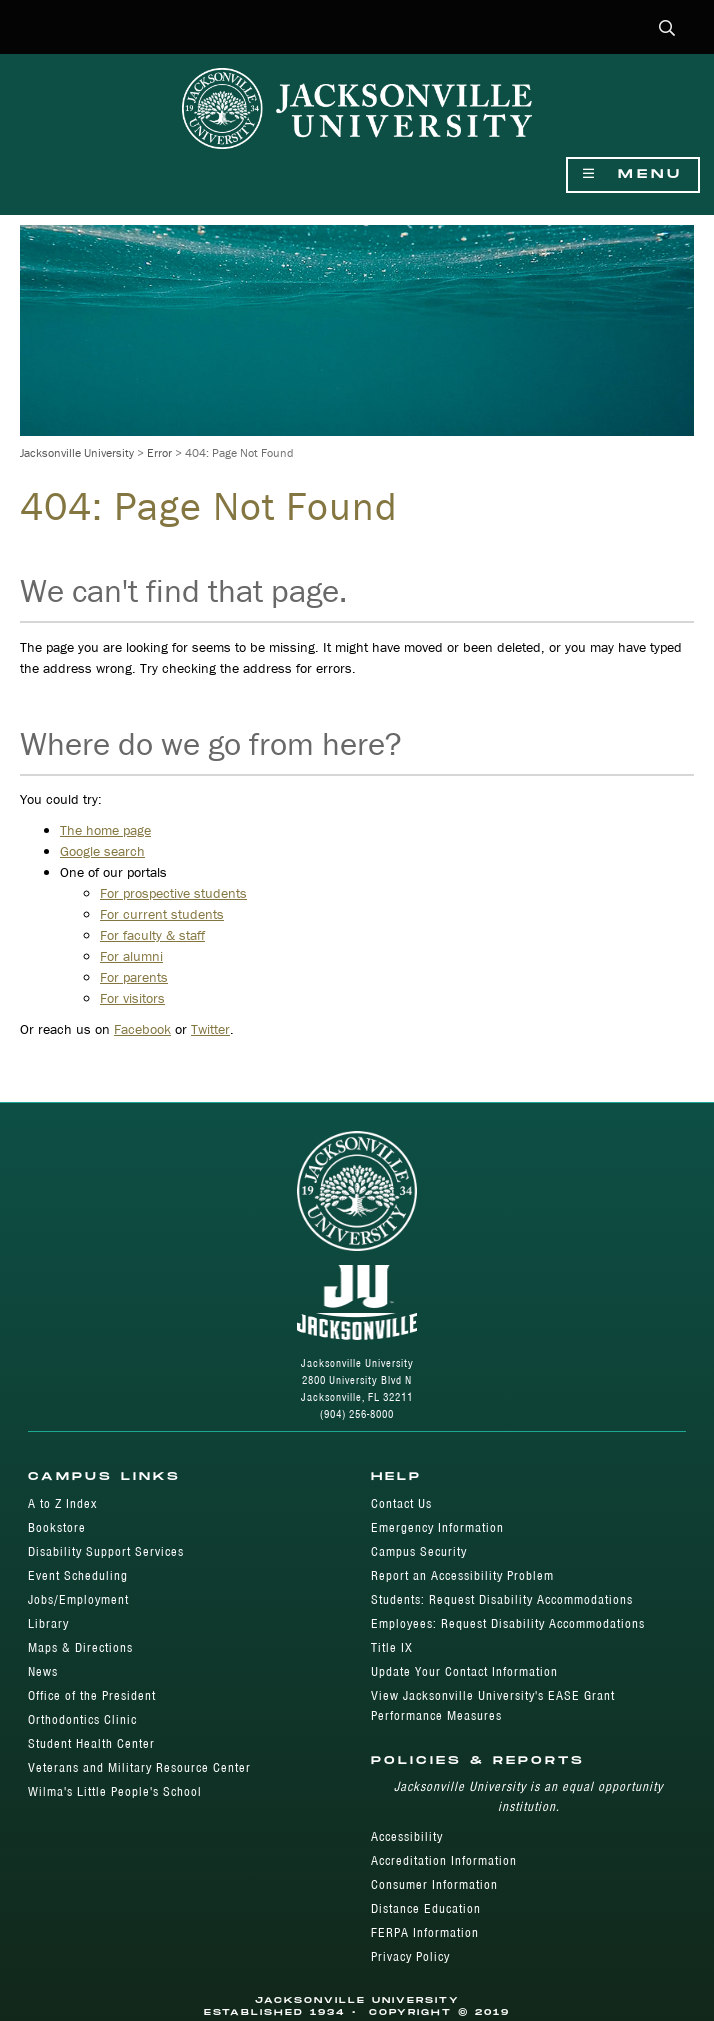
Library (48, 1623)
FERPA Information (425, 1932)
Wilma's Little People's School (115, 1791)
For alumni (131, 956)
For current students (162, 914)
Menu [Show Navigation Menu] (633, 174)
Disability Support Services (106, 1551)
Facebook (142, 1029)
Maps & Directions (80, 1647)
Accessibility (407, 1836)
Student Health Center (91, 1743)
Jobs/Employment (78, 1599)
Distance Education (426, 1908)
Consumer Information (434, 1884)
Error (159, 452)
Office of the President (92, 1695)
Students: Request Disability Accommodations (502, 1599)
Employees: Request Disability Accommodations (508, 1623)
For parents (134, 977)
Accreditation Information (444, 1860)
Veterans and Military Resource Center (139, 1767)
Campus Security (419, 1551)
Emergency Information (437, 1527)
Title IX (392, 1647)
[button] (667, 29)
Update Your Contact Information (464, 1671)
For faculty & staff (152, 935)
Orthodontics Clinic (82, 1719)
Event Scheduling (78, 1575)
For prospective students (173, 893)
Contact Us (401, 1503)
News (43, 1671)
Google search (102, 851)
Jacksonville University (77, 452)
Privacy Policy (410, 1956)
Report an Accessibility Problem (462, 1575)
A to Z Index (62, 1503)
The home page (105, 830)
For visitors (132, 998)
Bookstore (57, 1527)
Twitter (210, 1029)
